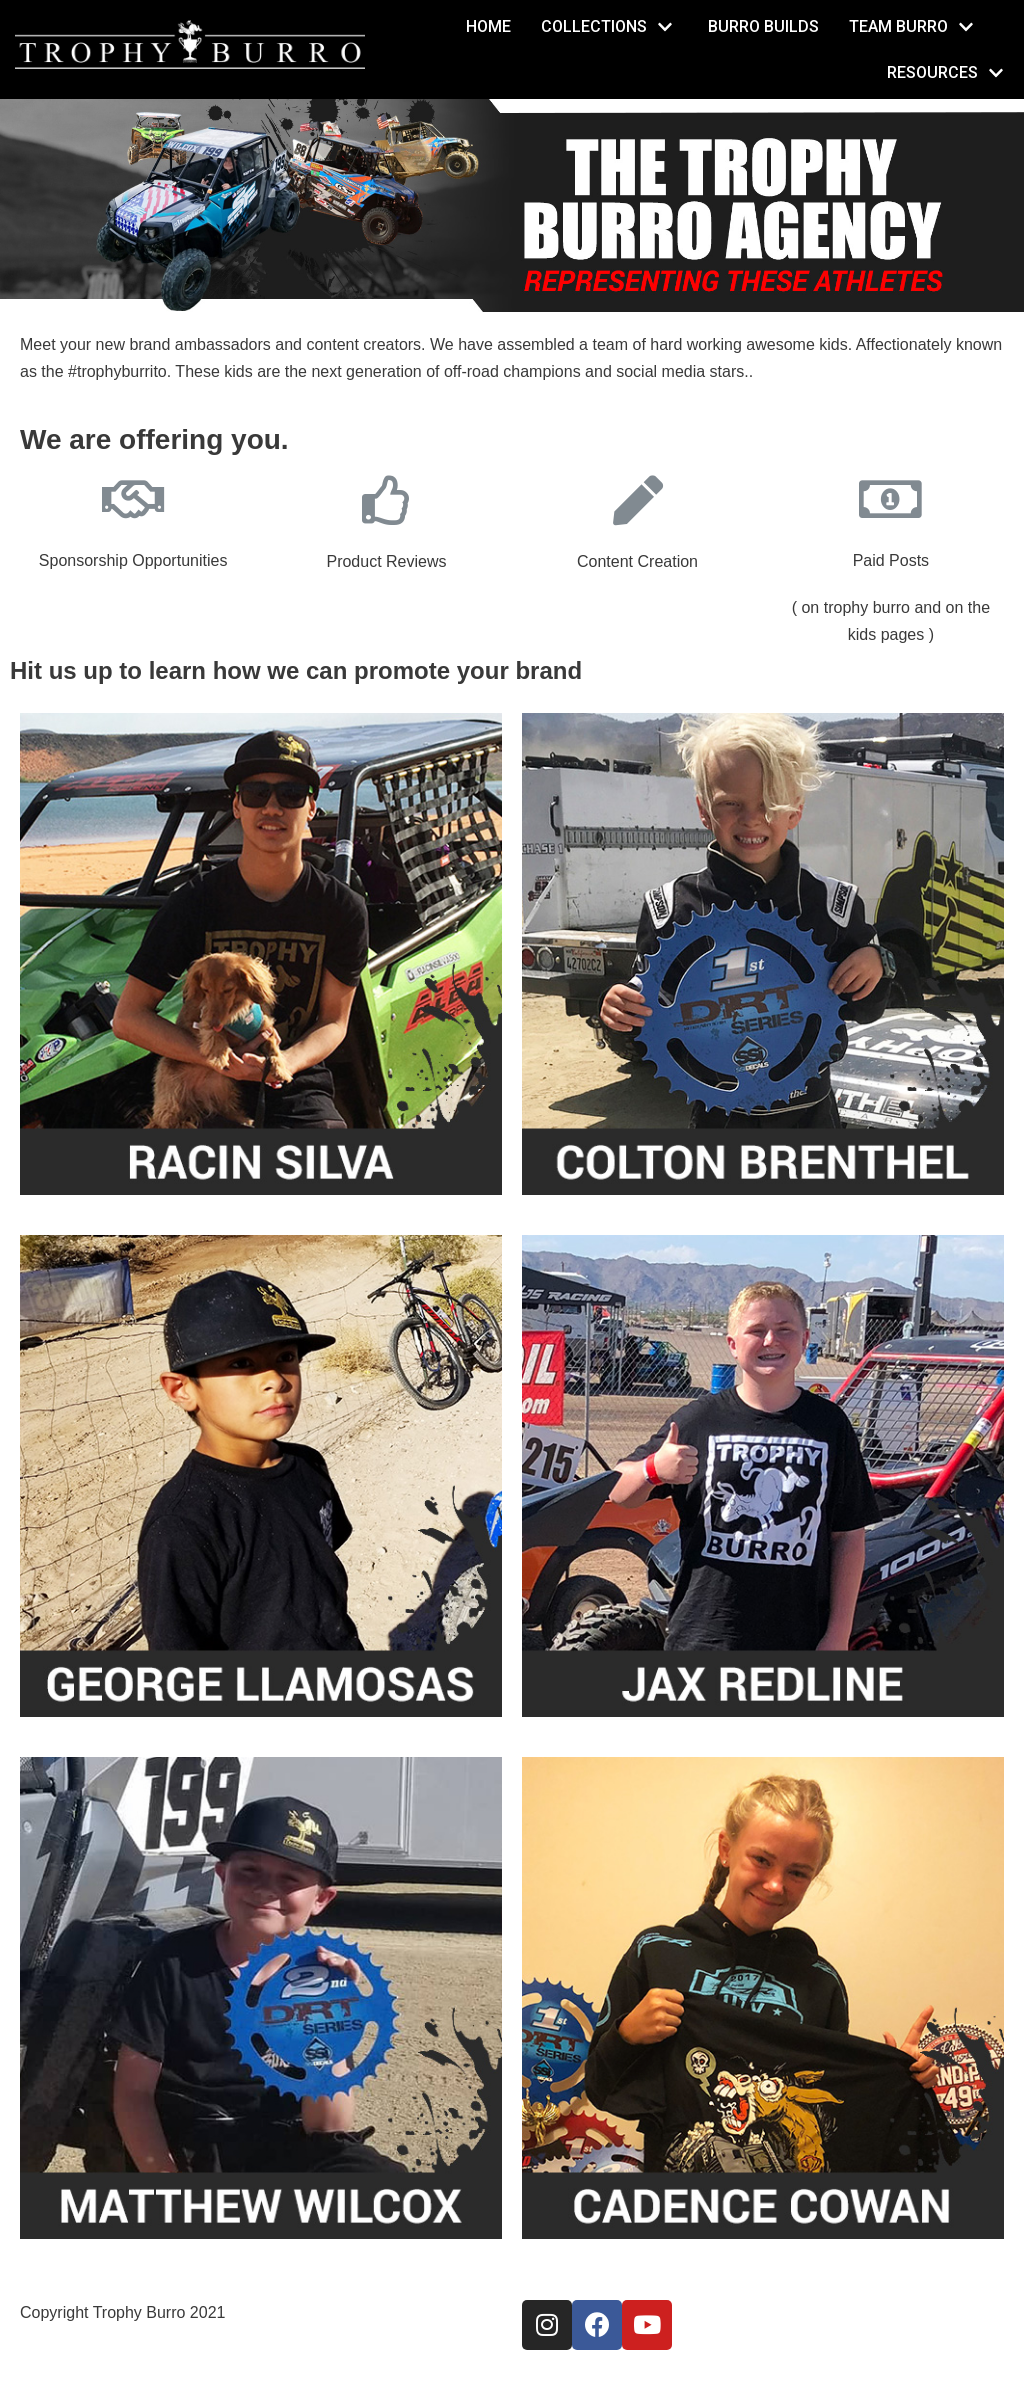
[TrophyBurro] (190, 45)
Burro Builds (763, 26)
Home (488, 26)
